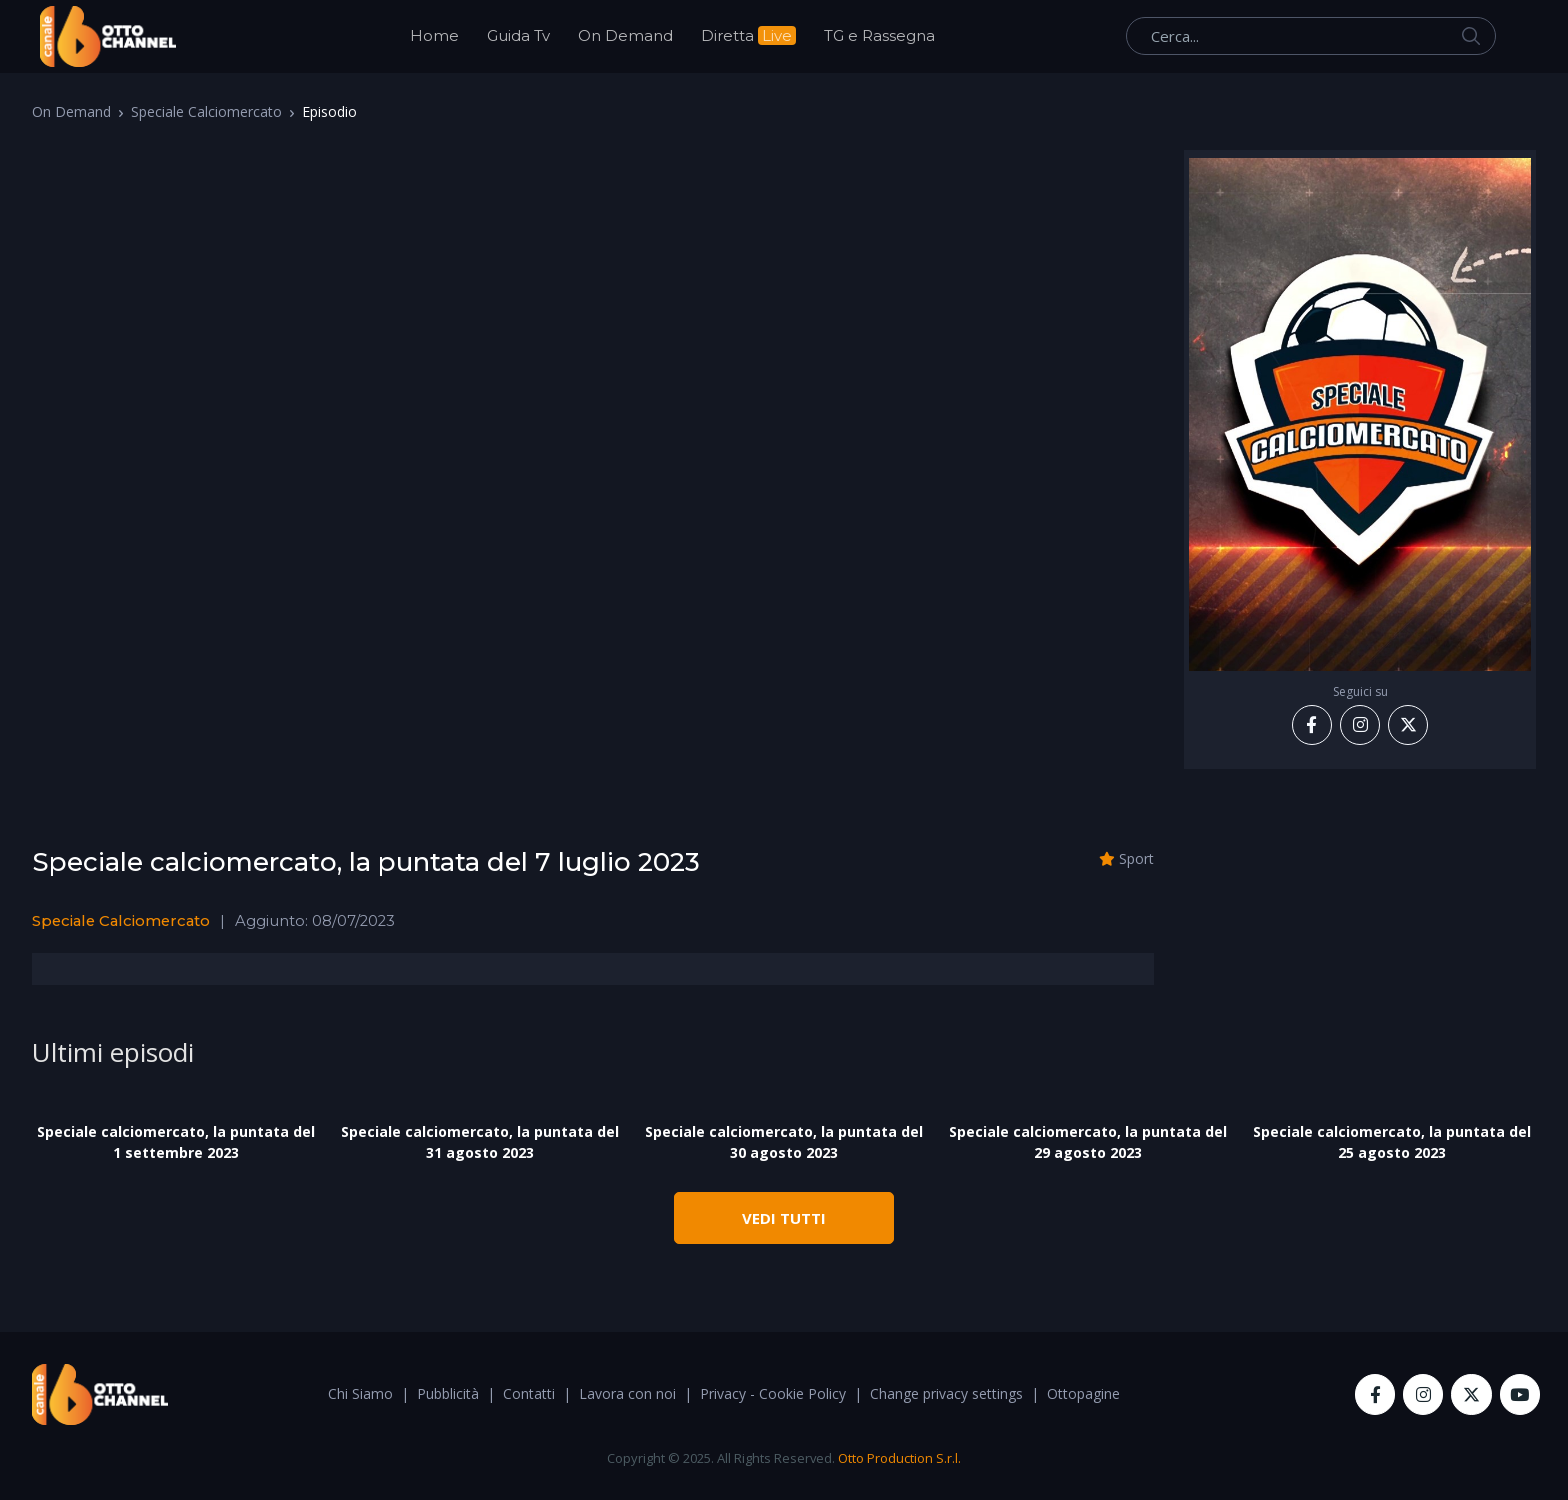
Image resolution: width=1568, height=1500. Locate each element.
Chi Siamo (360, 1393)
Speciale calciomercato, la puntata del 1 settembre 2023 (176, 1142)
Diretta (748, 35)
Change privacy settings (946, 1393)
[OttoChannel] (108, 36)
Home (434, 35)
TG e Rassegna (879, 35)
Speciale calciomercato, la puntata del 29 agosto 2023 (1088, 1142)
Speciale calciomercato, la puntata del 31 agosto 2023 (480, 1142)
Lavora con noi (627, 1393)
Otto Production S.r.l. (899, 1458)
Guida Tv (518, 35)
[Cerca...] (1311, 36)
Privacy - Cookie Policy (773, 1393)
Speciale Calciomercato (206, 111)
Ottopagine (1083, 1393)
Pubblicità (448, 1393)
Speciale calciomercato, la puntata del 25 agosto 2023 (1392, 1142)
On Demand (625, 35)
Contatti (529, 1393)
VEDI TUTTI (784, 1218)
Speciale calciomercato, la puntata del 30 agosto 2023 (784, 1142)
